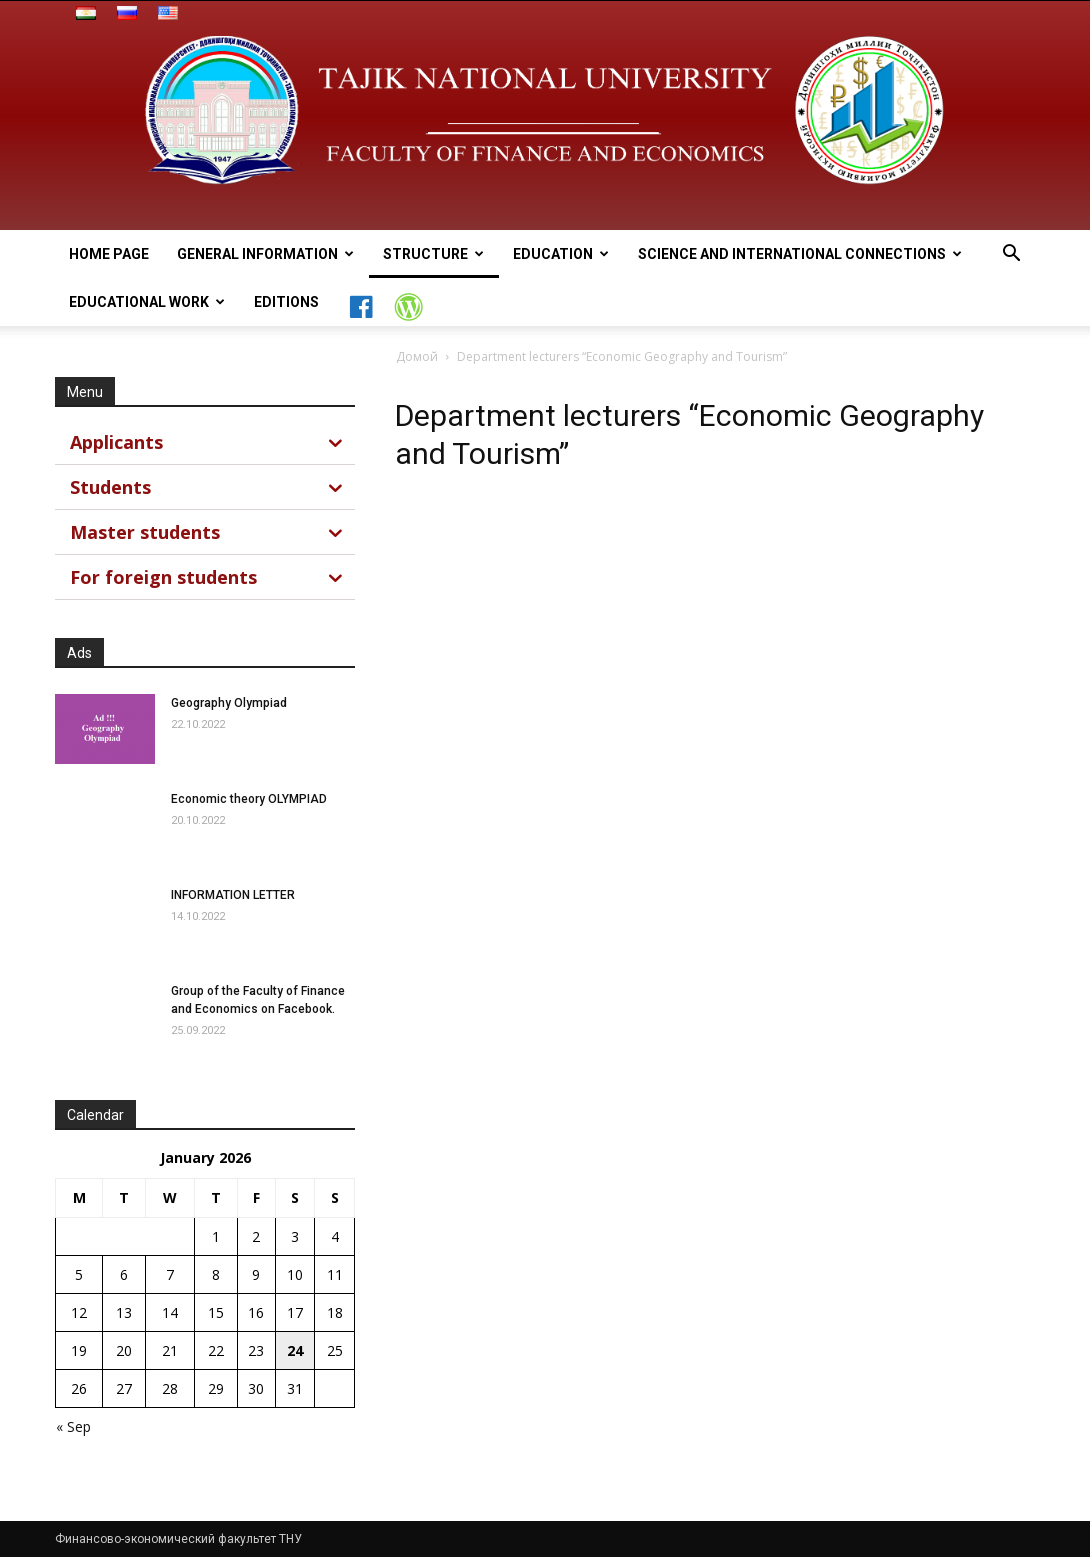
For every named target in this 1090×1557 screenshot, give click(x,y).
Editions (286, 302)
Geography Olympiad (229, 703)
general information (265, 254)
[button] (1011, 255)
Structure (433, 254)
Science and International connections (800, 254)
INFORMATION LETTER (233, 895)
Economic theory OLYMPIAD (249, 799)
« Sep (73, 1426)
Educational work (147, 302)
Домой (417, 356)
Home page (109, 254)
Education (561, 254)
